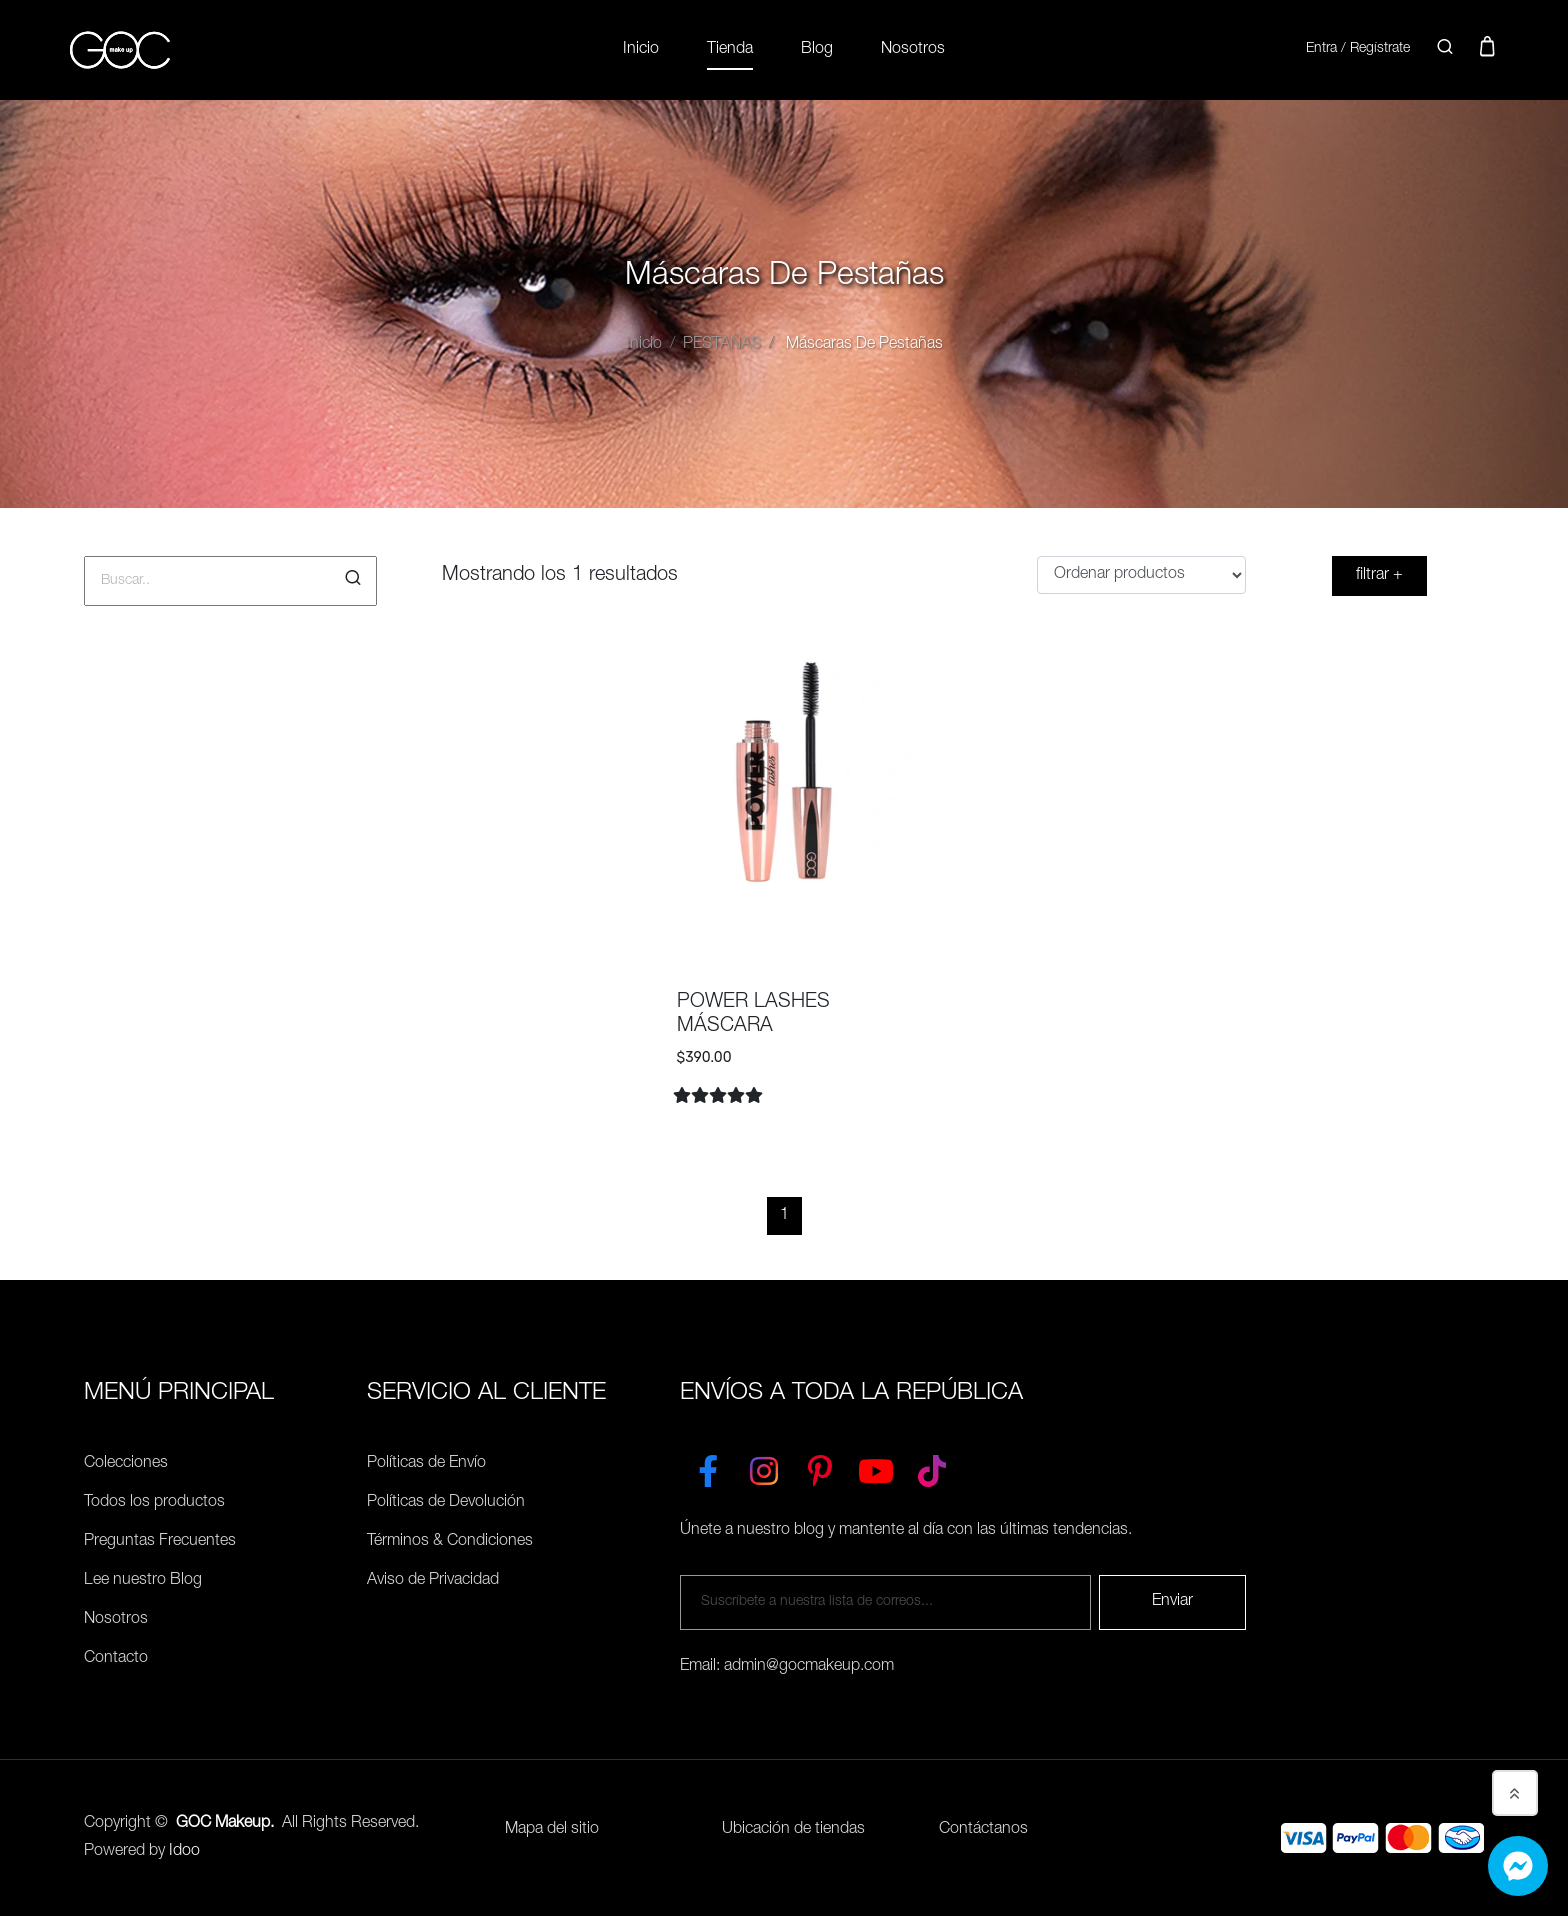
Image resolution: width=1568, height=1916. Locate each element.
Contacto (116, 1659)
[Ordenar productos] (1141, 575)
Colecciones (126, 1464)
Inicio (641, 50)
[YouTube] (876, 1467)
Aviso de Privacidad (433, 1581)
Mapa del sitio (552, 1830)
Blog (817, 50)
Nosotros (913, 50)
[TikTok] (932, 1467)
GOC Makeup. (225, 1824)
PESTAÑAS (722, 345)
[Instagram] (764, 1467)
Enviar (1172, 1602)
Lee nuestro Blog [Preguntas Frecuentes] (143, 1581)
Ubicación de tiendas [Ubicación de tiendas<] (793, 1830)
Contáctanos (983, 1830)
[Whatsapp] (1518, 1866)
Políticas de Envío (426, 1464)
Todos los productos (154, 1503)
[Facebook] (708, 1467)
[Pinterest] (820, 1467)
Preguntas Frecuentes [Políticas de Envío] (160, 1542)
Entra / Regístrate (1358, 49)
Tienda (730, 50)
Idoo (184, 1852)
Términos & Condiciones (450, 1542)
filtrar (1379, 576)
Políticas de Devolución (446, 1503)
